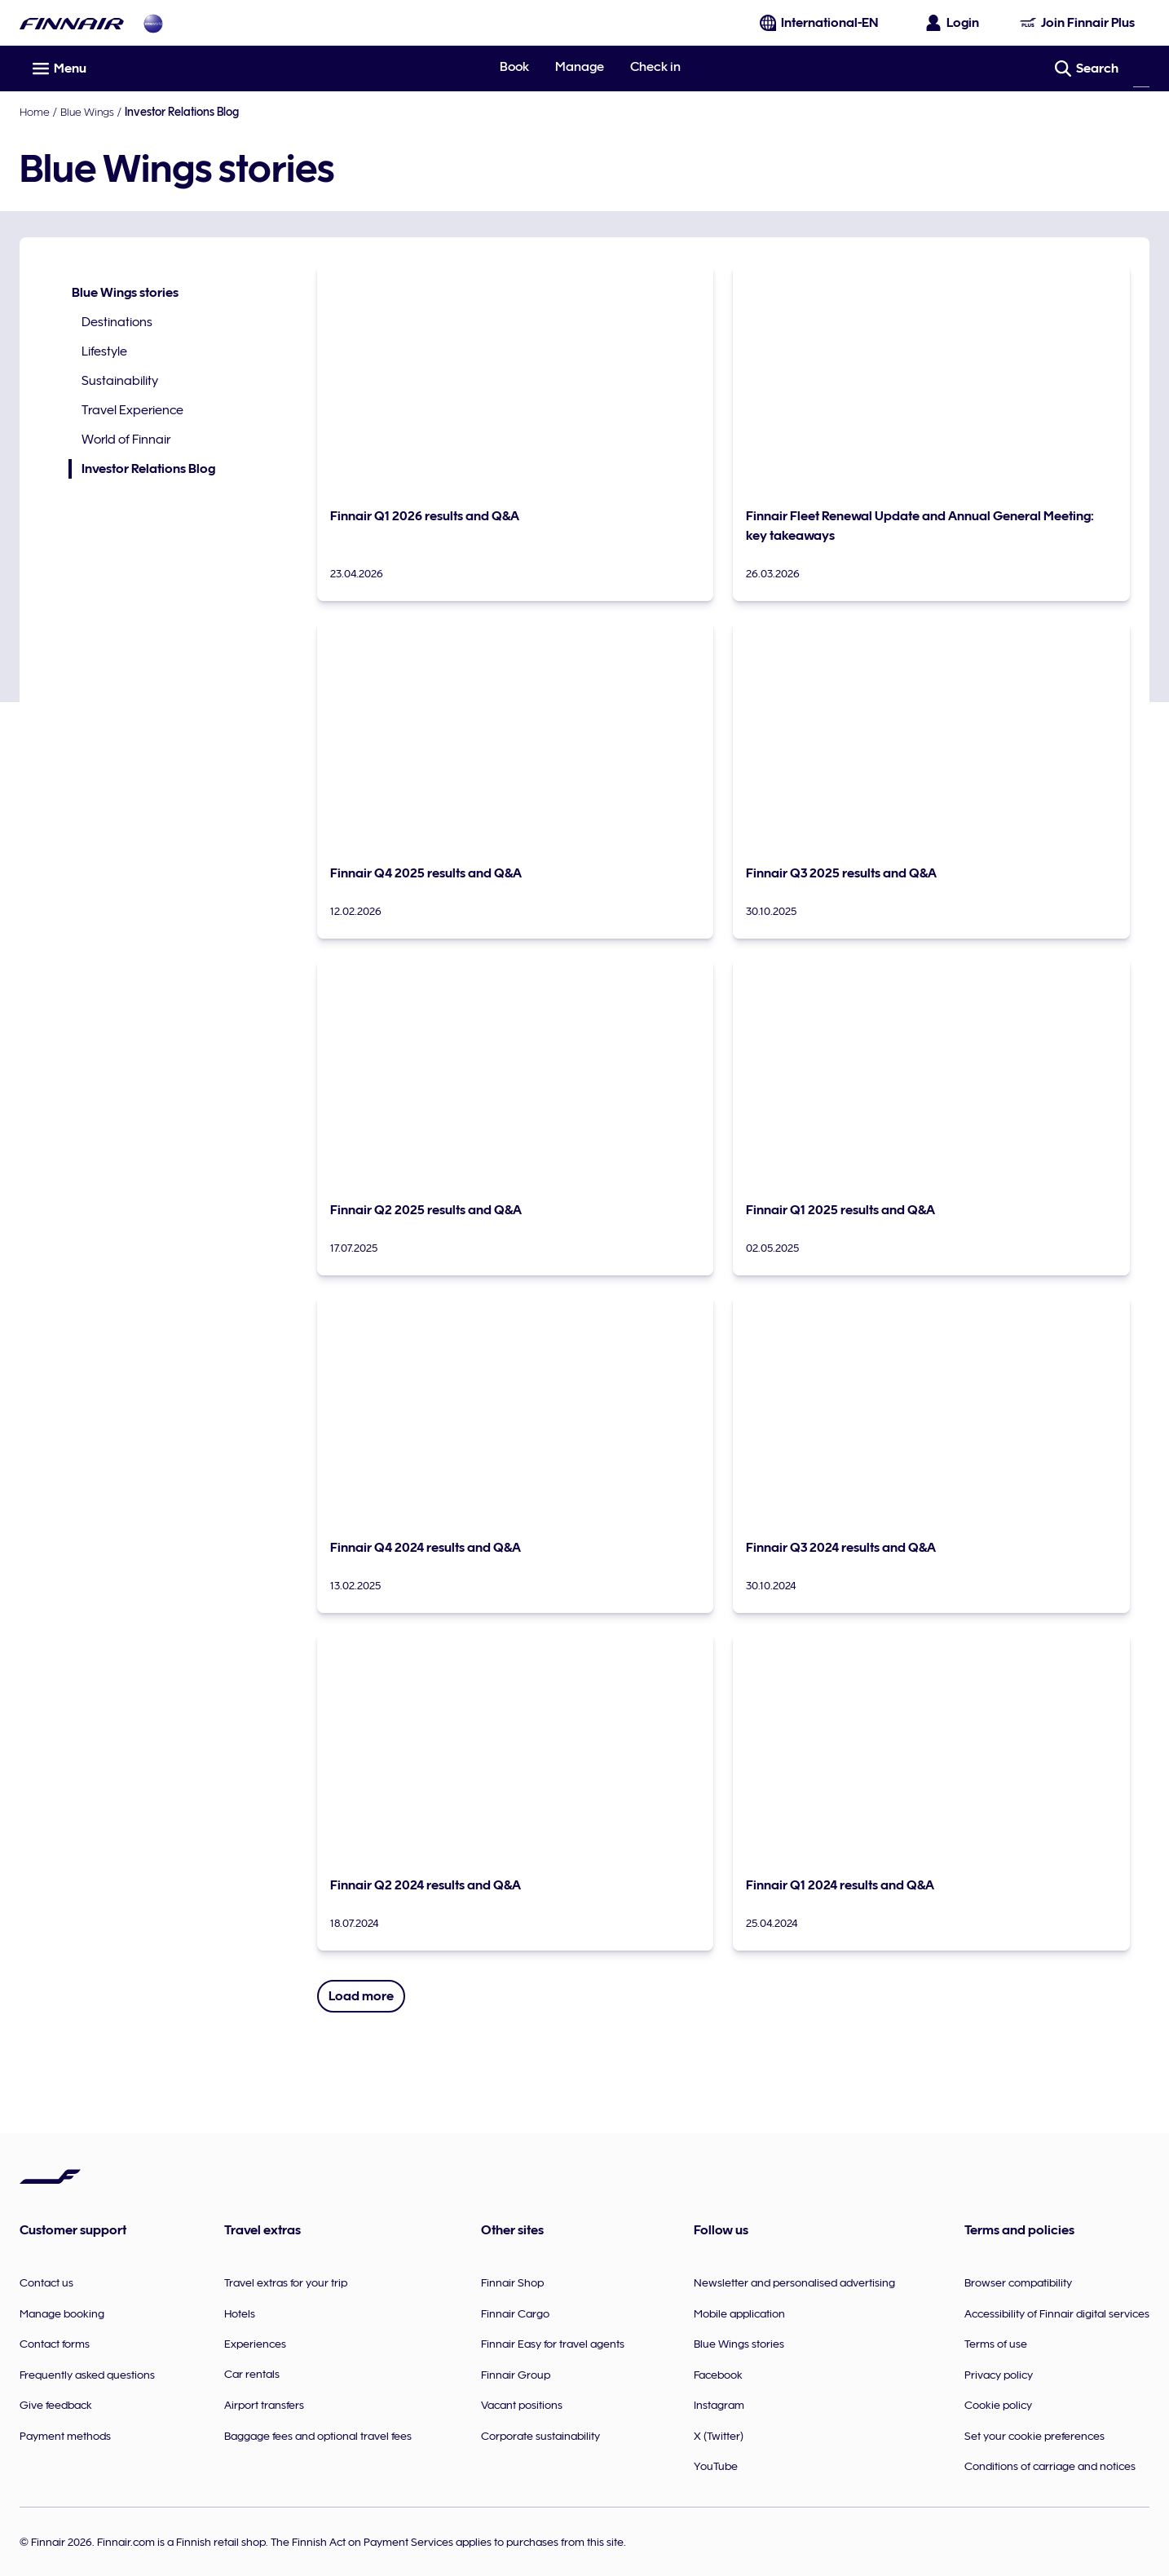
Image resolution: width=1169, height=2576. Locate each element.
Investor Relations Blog (141, 469)
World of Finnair (126, 439)
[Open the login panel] (953, 23)
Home (35, 111)
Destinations (117, 322)
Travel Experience (132, 410)
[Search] (1141, 68)
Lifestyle (104, 351)
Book (514, 67)
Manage (579, 67)
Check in (655, 67)
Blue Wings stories (125, 292)
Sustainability (120, 380)
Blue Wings (87, 111)
